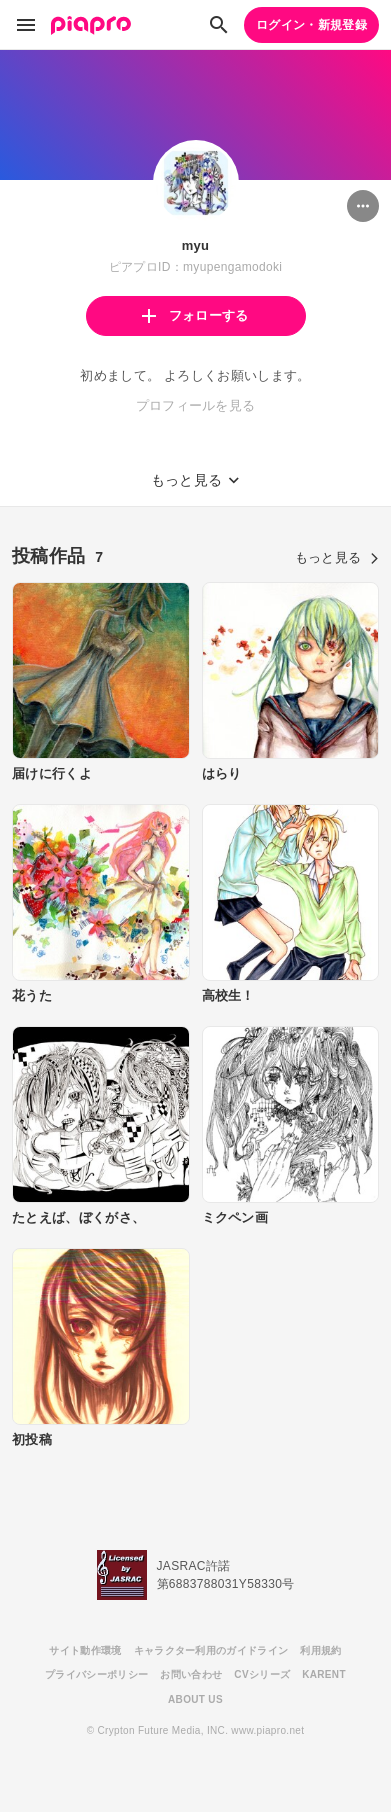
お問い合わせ (191, 1674)
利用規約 (320, 1650)
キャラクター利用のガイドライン (211, 1650)
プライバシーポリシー (96, 1674)
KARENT (324, 1674)
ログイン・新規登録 (311, 25)
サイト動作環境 (85, 1650)
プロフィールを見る (196, 405)
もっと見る (337, 557)
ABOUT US (195, 1699)
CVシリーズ (262, 1674)
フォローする (195, 315)
